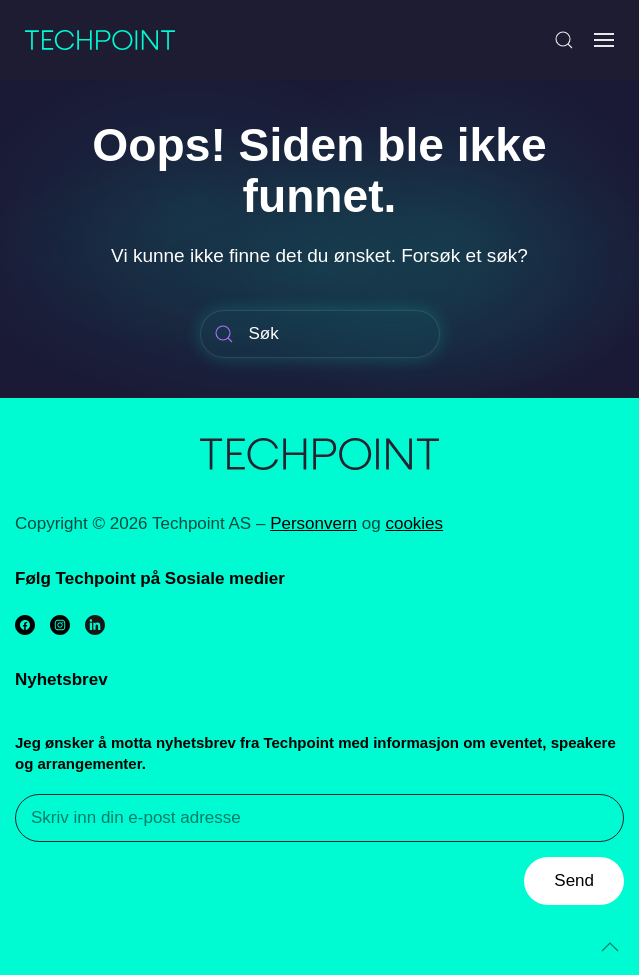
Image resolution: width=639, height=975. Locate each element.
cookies (414, 523)
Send (574, 880)
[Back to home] (100, 40)
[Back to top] (610, 947)
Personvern (313, 523)
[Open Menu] (604, 40)
